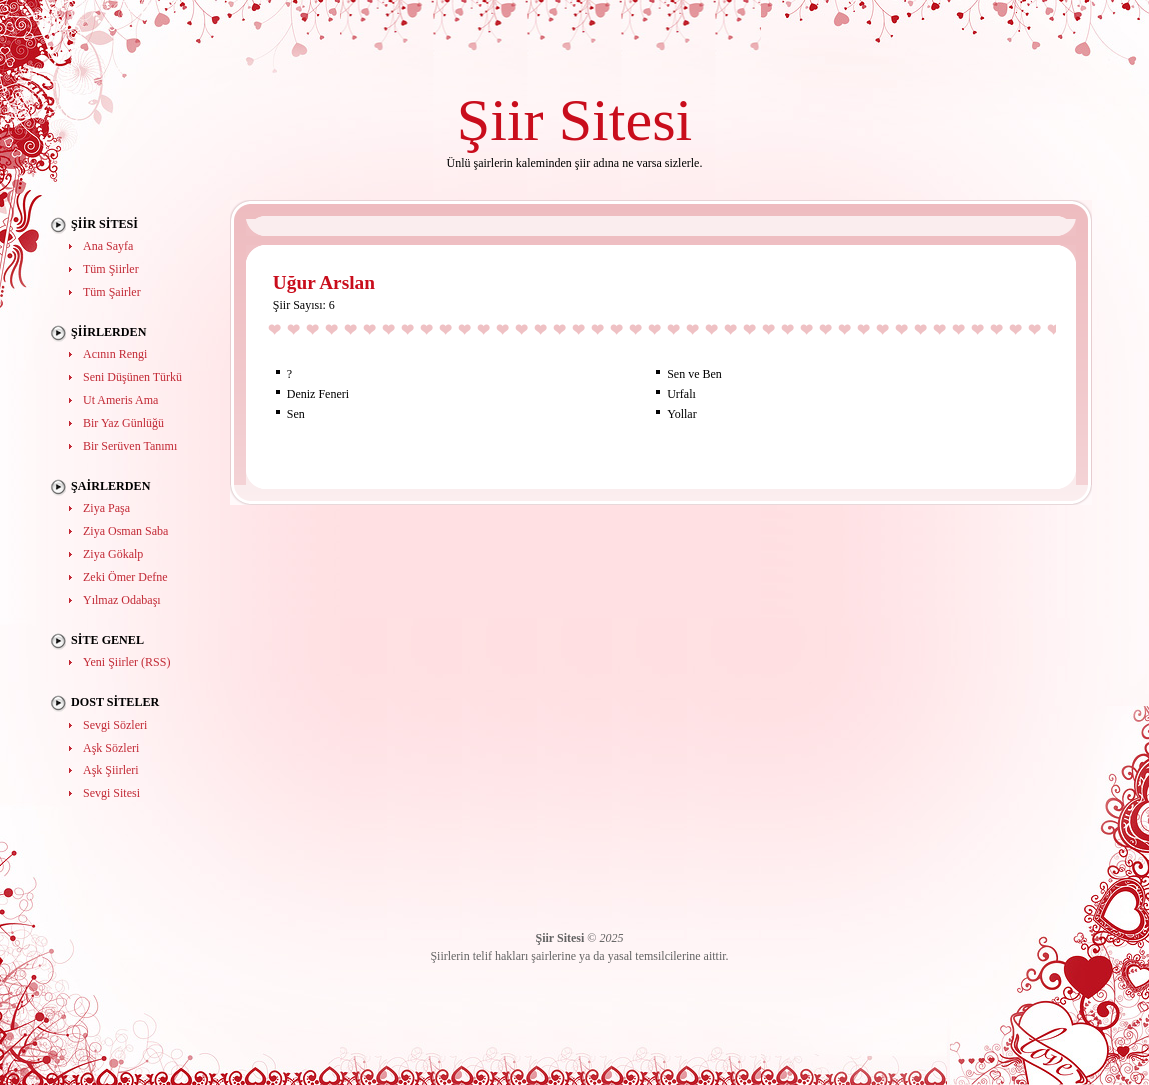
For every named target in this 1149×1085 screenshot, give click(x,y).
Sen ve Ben (694, 374)
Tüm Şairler (112, 292)
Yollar (681, 414)
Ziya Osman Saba (125, 531)
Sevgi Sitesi (111, 793)
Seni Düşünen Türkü (132, 377)
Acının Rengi (115, 354)
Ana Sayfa (108, 246)
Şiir (500, 119)
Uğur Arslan (324, 282)
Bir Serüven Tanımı (130, 446)
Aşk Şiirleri (111, 770)
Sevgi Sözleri (115, 725)
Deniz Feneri (318, 394)
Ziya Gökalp (113, 554)
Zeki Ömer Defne (125, 577)
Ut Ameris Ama (120, 400)
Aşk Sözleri (111, 748)
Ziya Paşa (106, 508)
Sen (296, 414)
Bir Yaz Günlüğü (123, 423)
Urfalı (681, 394)
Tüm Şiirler (111, 269)
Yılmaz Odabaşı (122, 600)
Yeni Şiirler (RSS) (126, 662)
